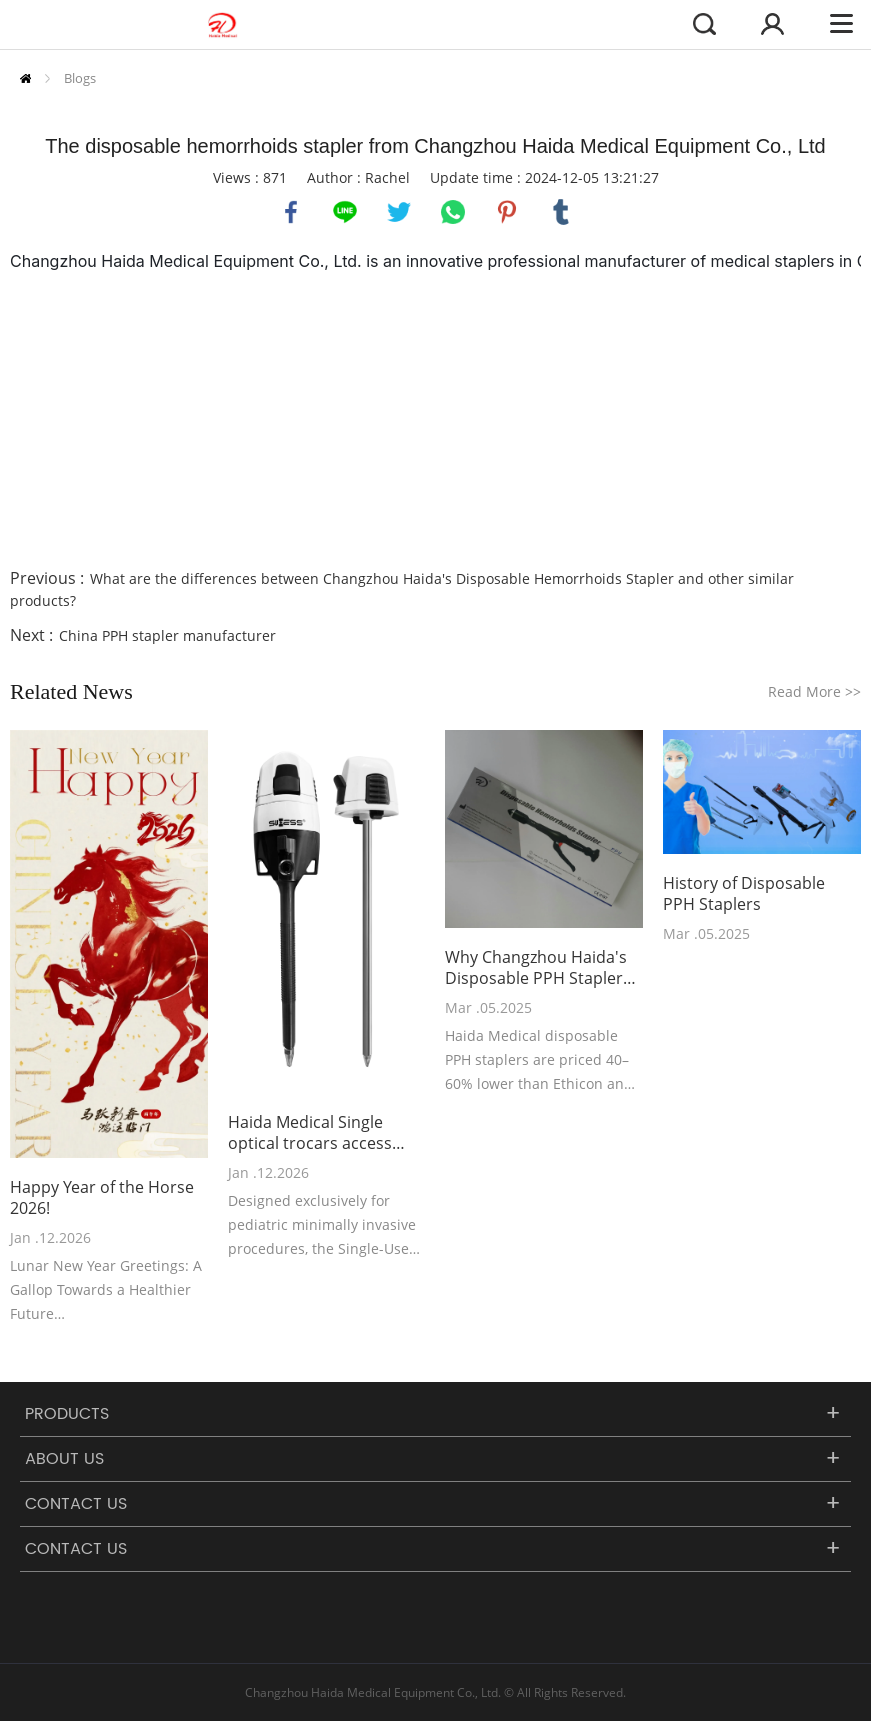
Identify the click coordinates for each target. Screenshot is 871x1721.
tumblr (561, 212)
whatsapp (453, 212)
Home (25, 78)
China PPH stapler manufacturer (167, 635)
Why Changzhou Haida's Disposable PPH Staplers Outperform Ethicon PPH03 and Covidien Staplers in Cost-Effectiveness (538, 968)
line (345, 212)
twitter (399, 212)
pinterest (507, 212)
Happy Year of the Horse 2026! (102, 1198)
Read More (814, 691)
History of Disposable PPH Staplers (744, 894)
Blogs (80, 78)
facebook (291, 212)
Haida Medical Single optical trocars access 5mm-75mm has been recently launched (310, 1133)
